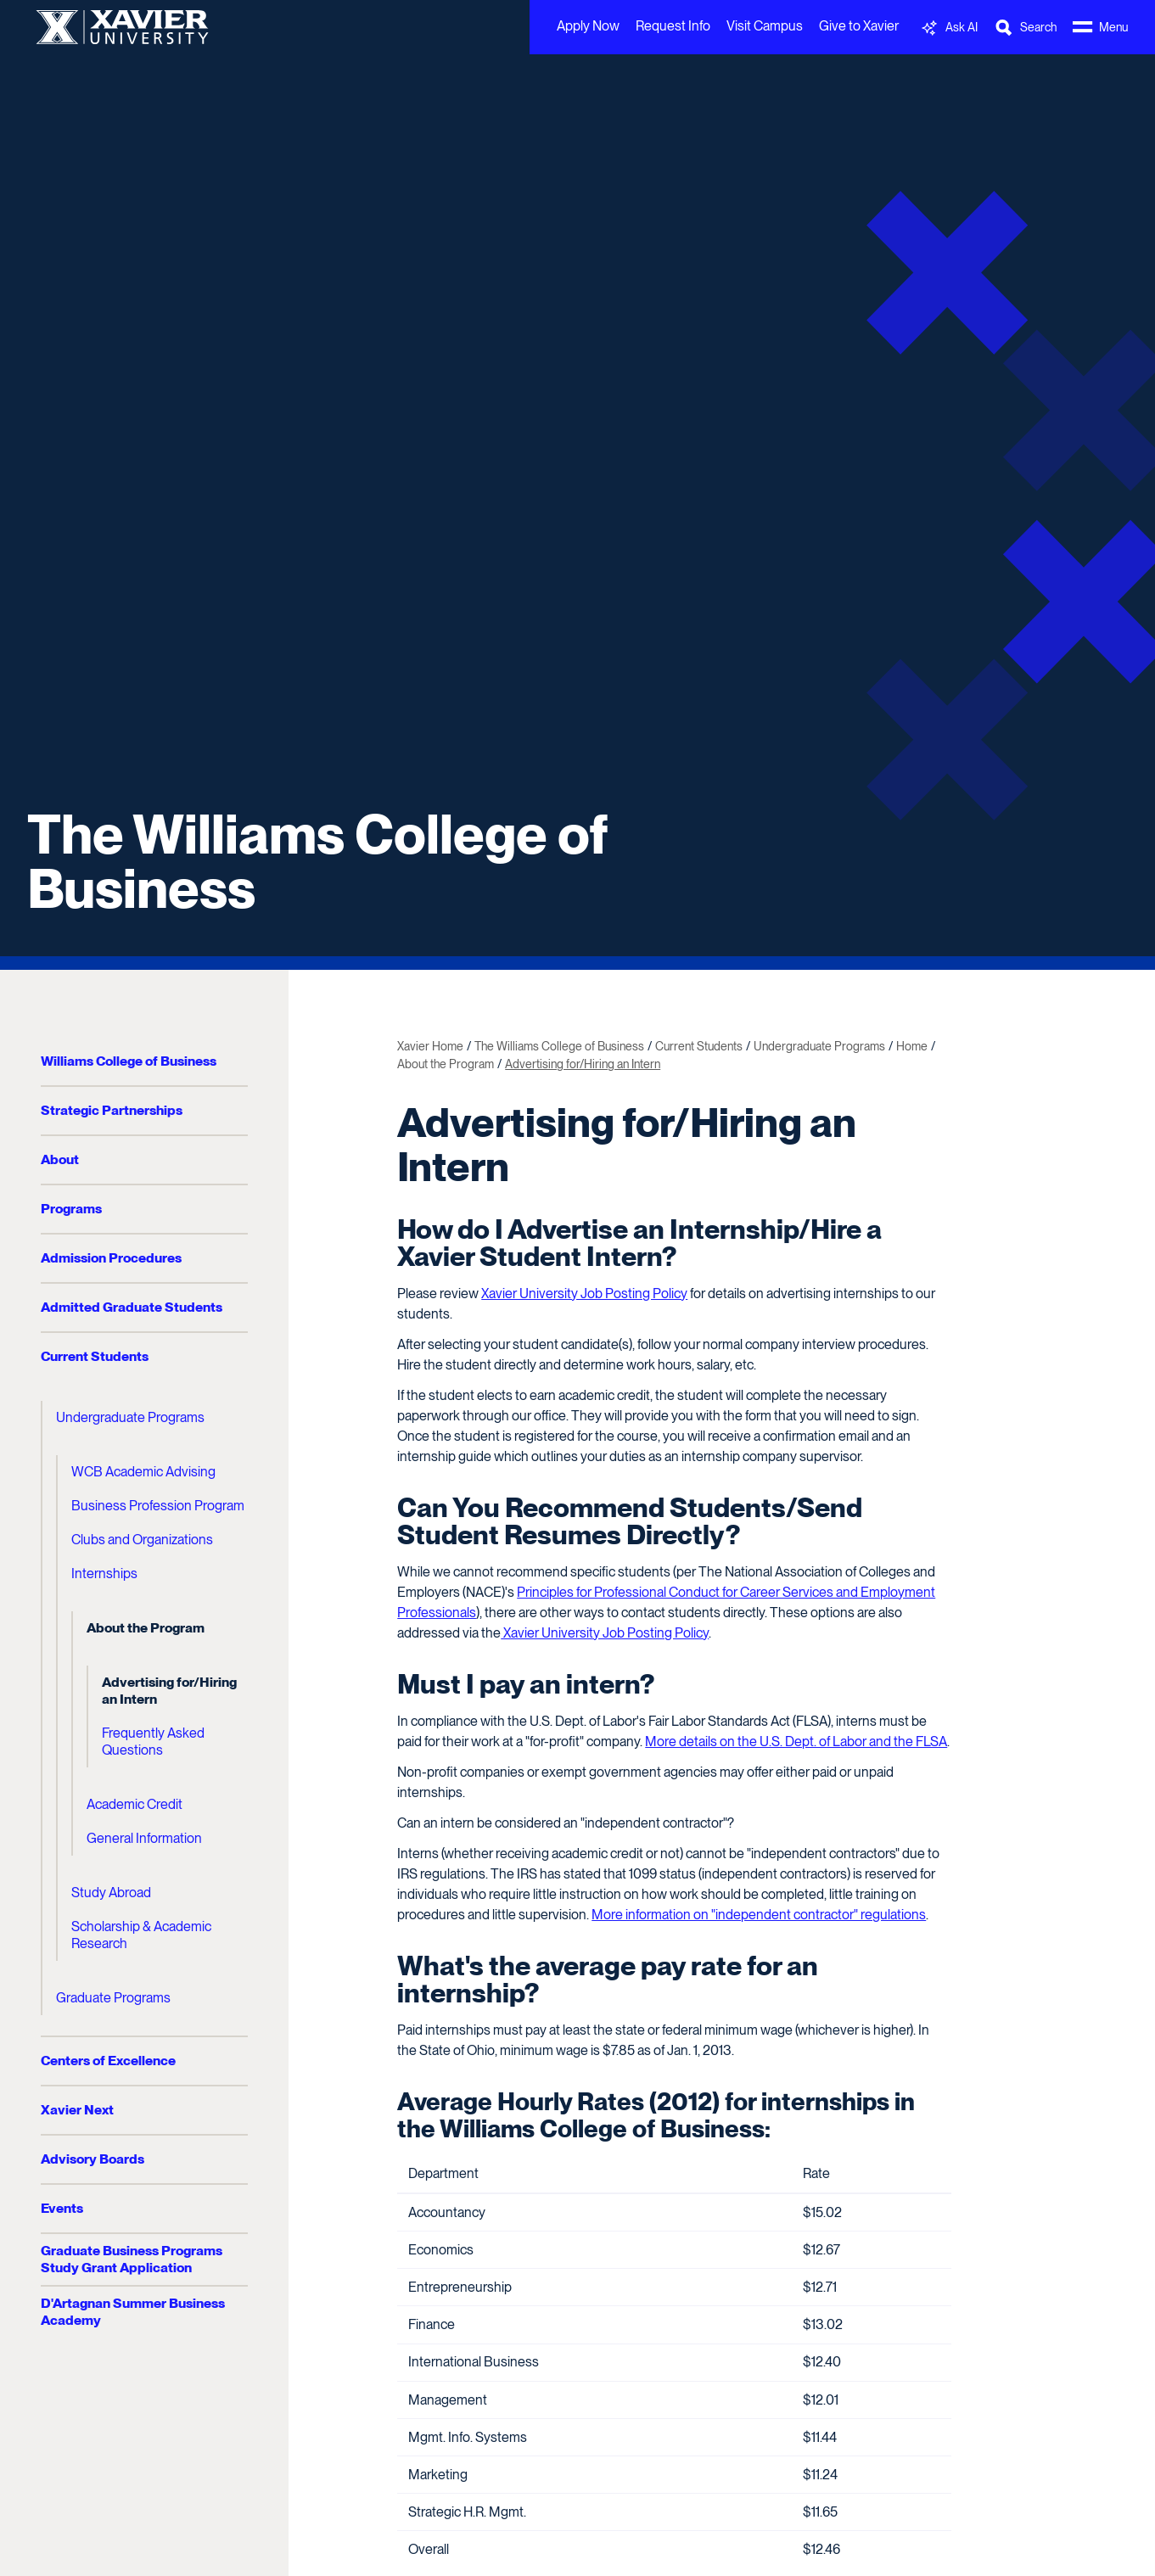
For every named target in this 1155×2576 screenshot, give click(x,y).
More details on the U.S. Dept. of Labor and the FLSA (796, 1741)
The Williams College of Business (317, 861)
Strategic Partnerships (111, 1110)
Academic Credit (134, 1804)
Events (62, 2208)
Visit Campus (764, 26)
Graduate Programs (113, 1998)
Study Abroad (111, 1892)
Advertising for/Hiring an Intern (169, 1690)
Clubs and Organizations (142, 1540)
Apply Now (588, 26)
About (60, 1159)
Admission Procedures (111, 1258)
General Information (144, 1838)
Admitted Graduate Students (131, 1307)
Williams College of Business (128, 1061)
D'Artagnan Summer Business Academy (133, 2311)
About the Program (146, 1628)
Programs (71, 1209)
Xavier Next (77, 2110)
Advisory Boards (92, 2159)
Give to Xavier (859, 26)
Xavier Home (430, 1046)
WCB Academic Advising (143, 1472)
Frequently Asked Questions (153, 1741)
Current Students (95, 1356)
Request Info (673, 26)
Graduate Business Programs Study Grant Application (131, 2259)
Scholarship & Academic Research (141, 1935)
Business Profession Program (157, 1506)
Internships (104, 1573)
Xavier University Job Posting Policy (584, 1293)
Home (912, 1046)
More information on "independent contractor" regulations (759, 1915)
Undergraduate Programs (130, 1417)
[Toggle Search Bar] (1025, 27)
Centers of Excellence (108, 2060)
